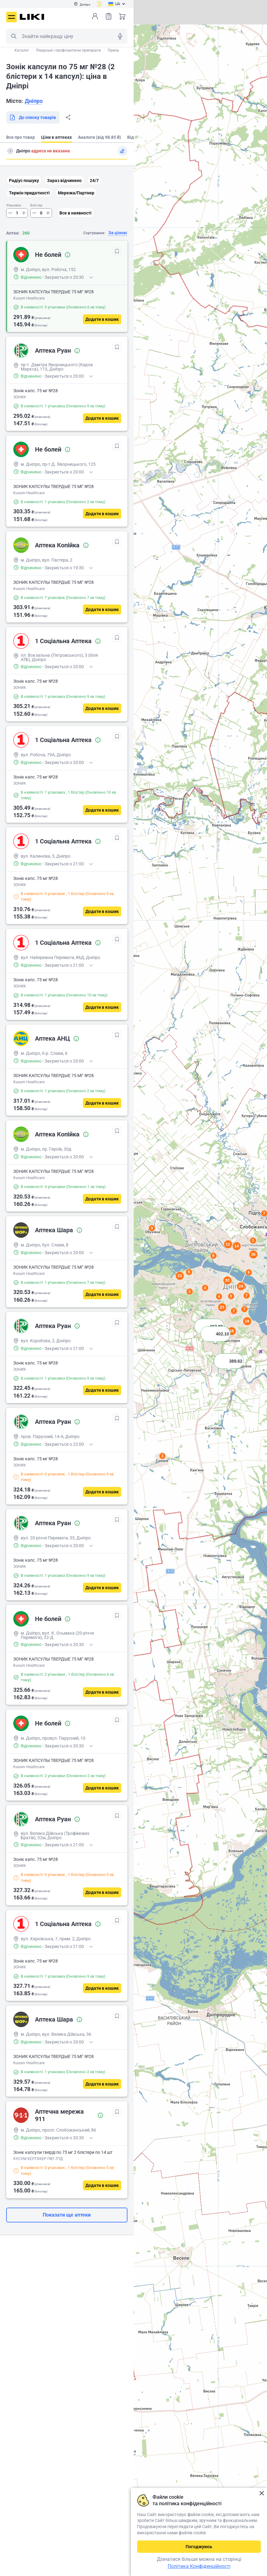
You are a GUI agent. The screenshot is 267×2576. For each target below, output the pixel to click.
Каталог (22, 50)
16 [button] (231, 1331)
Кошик (122, 16)
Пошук (13, 36)
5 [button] (189, 1272)
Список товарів (108, 16)
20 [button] (227, 1280)
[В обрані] (117, 251)
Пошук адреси (10, 150)
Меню (11, 17)
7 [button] (246, 1295)
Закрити (261, 2493)
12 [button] (228, 1244)
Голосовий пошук (120, 36)
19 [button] (247, 1321)
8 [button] (213, 1256)
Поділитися (68, 117)
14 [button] (236, 1246)
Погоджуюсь (199, 2546)
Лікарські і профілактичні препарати (68, 50)
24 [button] (241, 1286)
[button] (229, 1369)
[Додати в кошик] (102, 319)
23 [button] (179, 1275)
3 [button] (162, 1456)
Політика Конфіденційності (199, 2566)
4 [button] (205, 1288)
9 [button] (249, 1272)
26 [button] (253, 1254)
